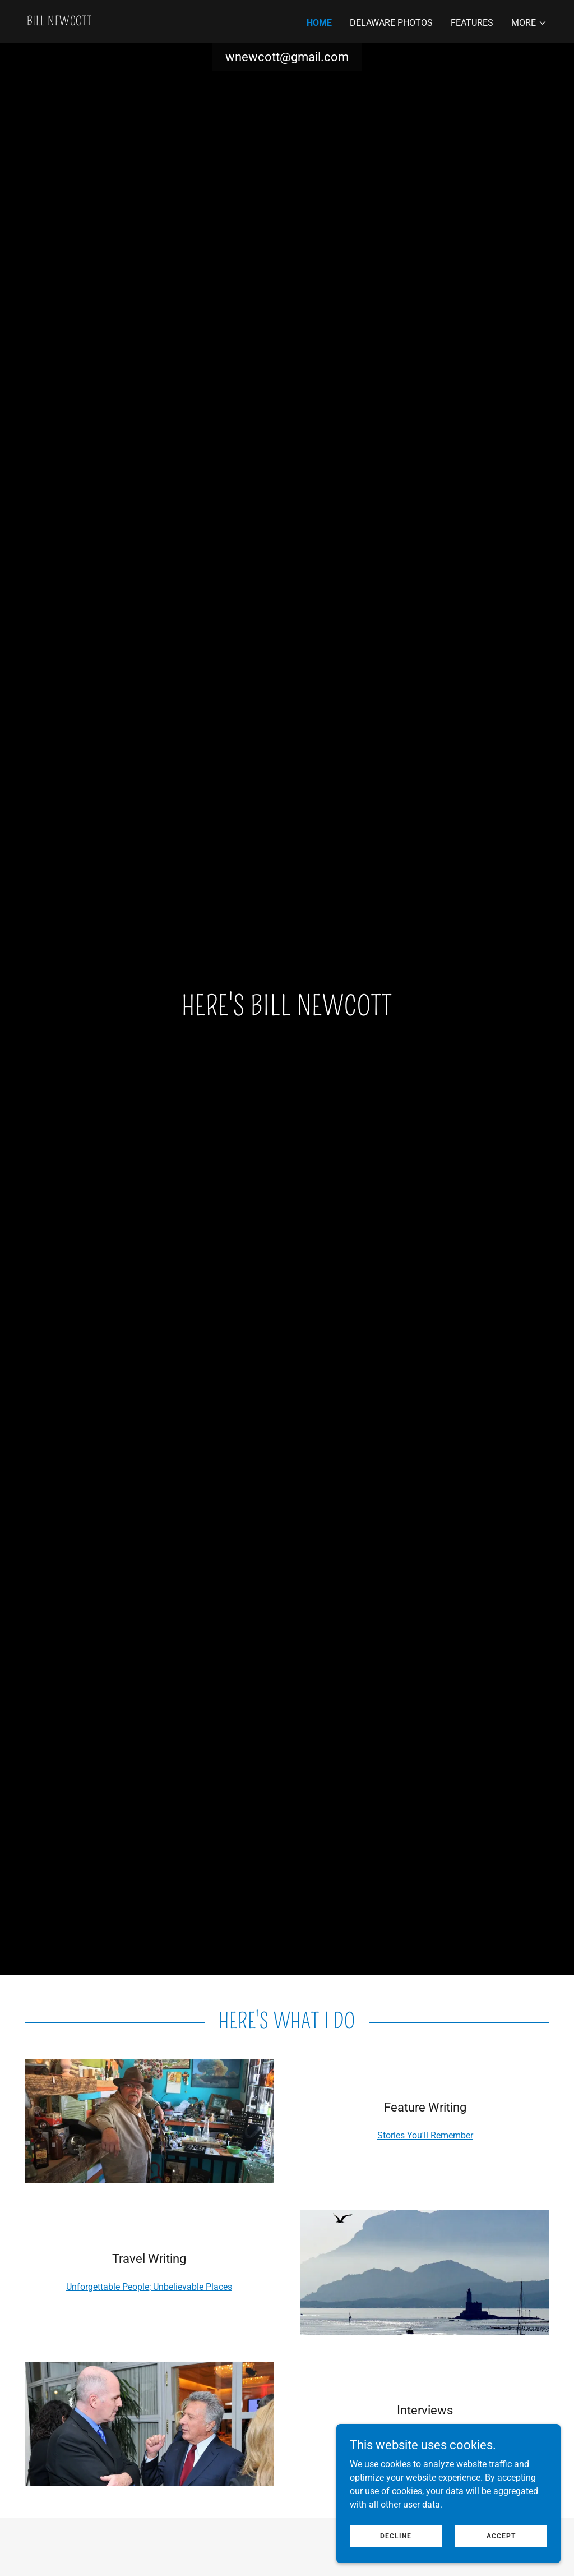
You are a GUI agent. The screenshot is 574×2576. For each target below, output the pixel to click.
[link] (59, 22)
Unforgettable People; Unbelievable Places (149, 2286)
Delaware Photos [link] (391, 22)
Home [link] (319, 22)
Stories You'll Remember (425, 2135)
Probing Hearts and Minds (424, 2438)
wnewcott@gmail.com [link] (287, 57)
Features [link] (472, 22)
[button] (529, 23)
